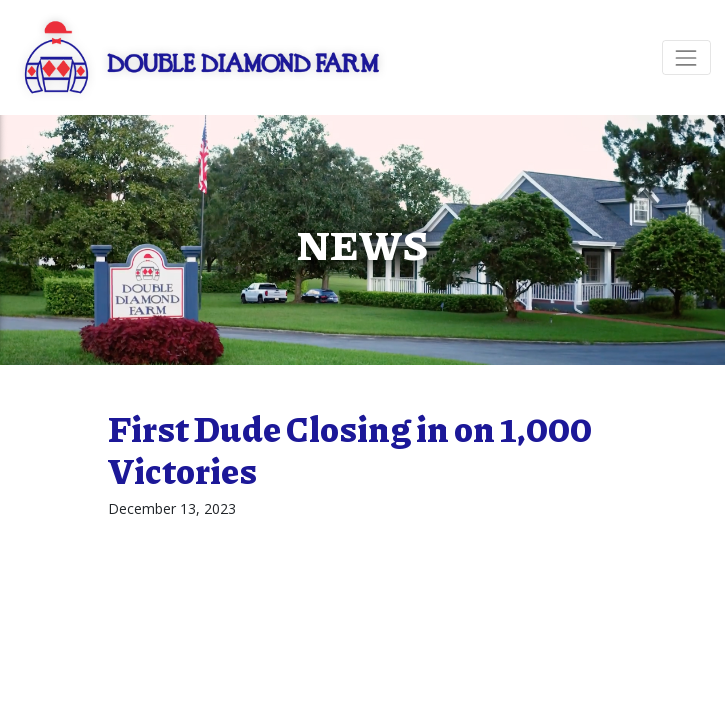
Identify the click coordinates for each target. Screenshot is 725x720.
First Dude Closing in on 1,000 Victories (350, 449)
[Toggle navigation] (686, 57)
